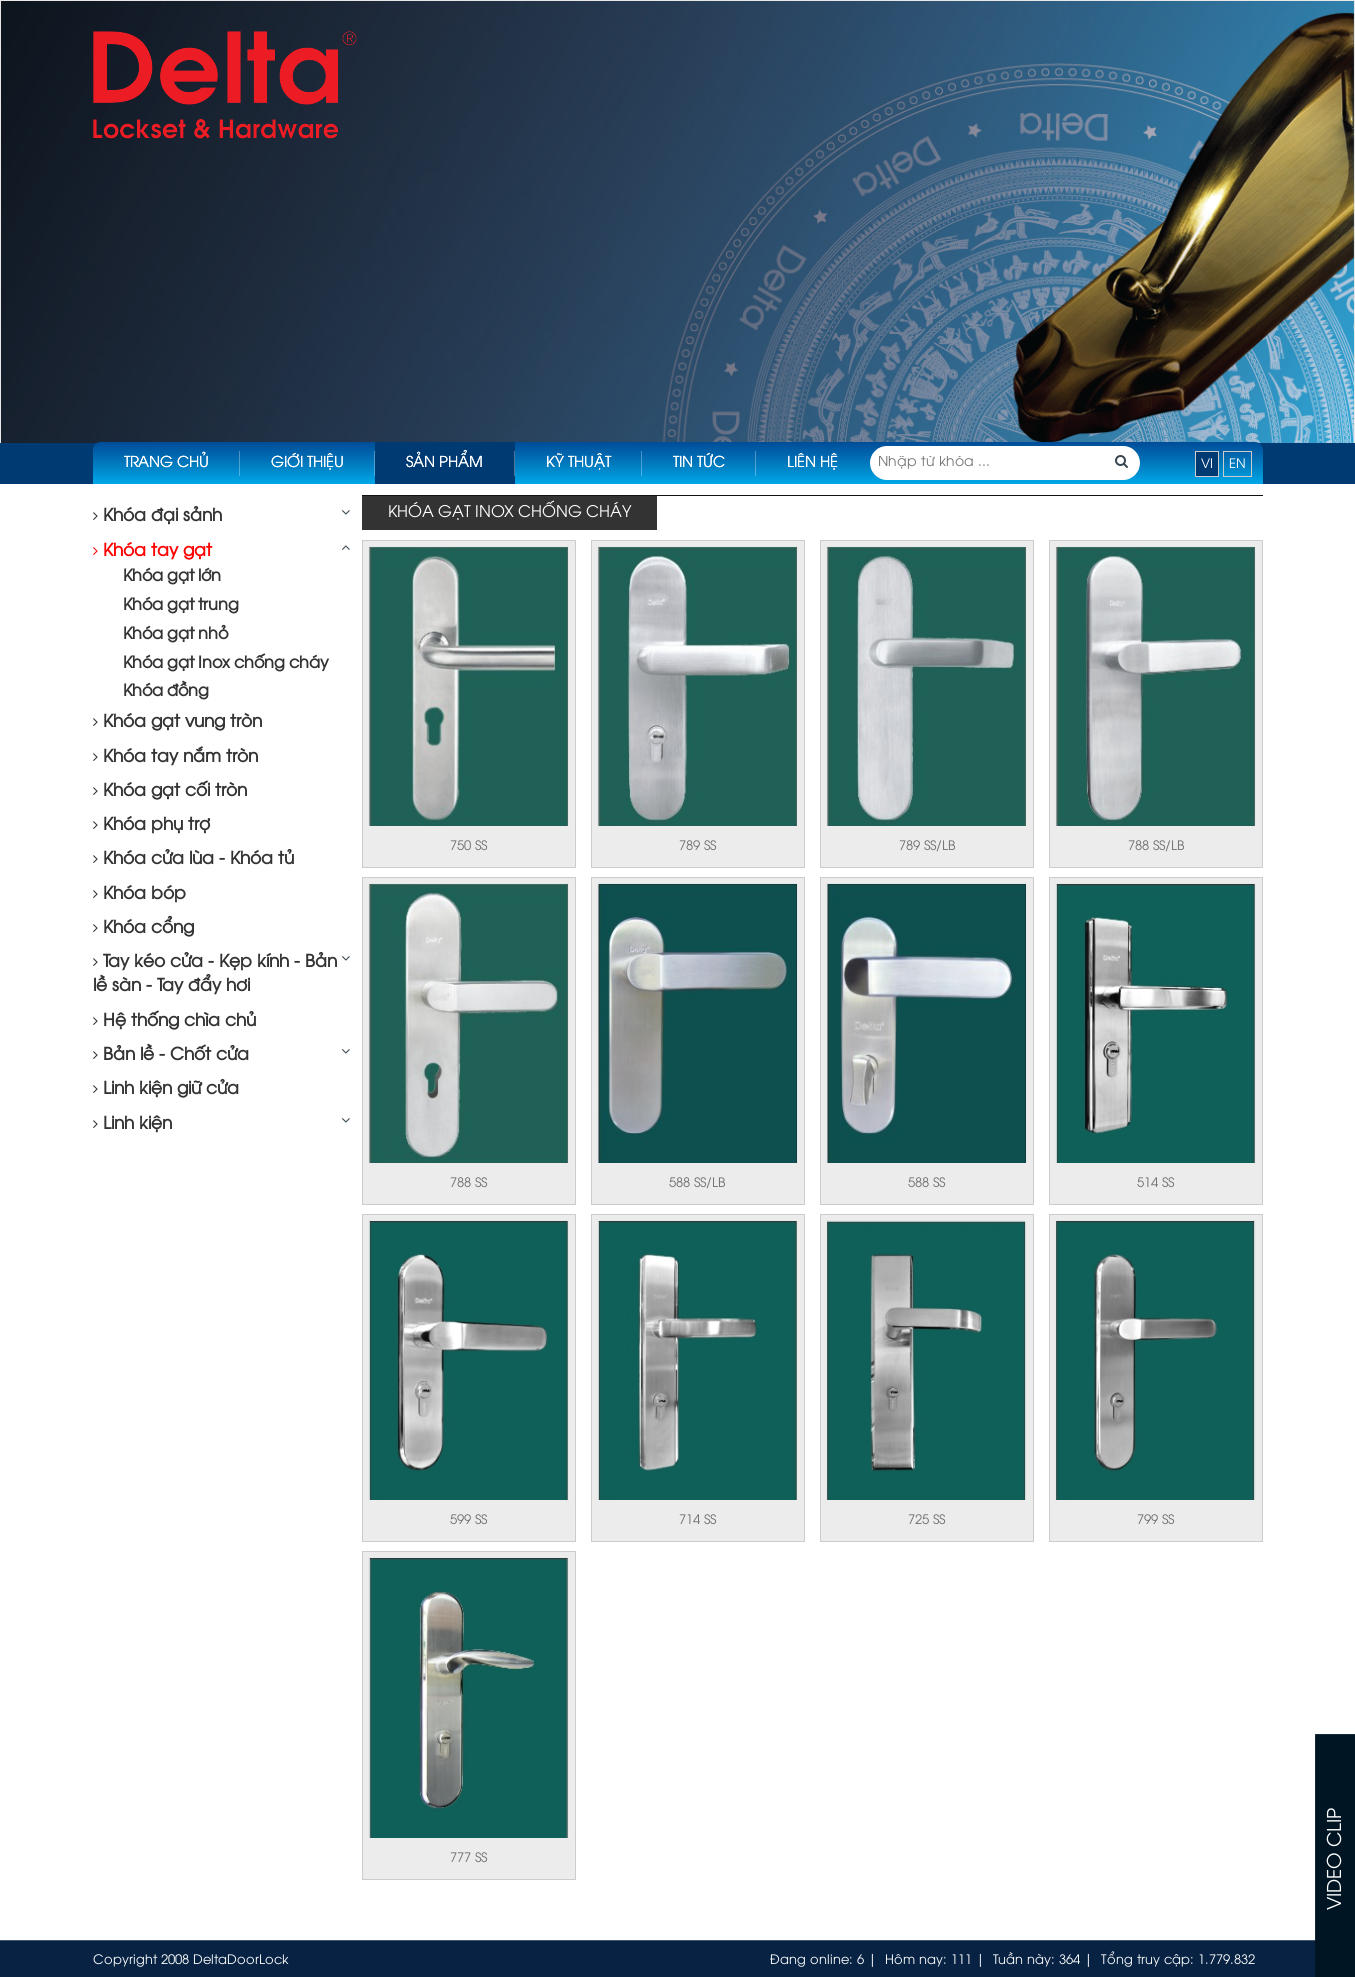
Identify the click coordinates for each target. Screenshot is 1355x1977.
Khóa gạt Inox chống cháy (226, 663)
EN (1237, 464)
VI (1207, 464)
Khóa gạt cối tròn (170, 791)
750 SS (468, 846)
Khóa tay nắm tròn (175, 757)
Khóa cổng (143, 928)
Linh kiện (132, 1124)
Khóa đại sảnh (157, 516)
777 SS (468, 1858)
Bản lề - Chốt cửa (171, 1055)
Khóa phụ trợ (151, 825)
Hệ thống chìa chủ (174, 1021)
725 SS (926, 1520)
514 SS (1155, 1183)
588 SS (926, 1183)
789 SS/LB (927, 846)
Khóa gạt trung (181, 605)
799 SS (1155, 1520)
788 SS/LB (1156, 846)
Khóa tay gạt (152, 551)
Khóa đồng (166, 691)
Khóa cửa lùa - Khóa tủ (193, 859)
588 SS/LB (697, 1183)
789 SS (697, 846)
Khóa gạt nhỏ (175, 634)
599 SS (468, 1520)
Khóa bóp (139, 894)
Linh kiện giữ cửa (166, 1089)
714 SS (697, 1520)
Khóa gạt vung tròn (177, 722)
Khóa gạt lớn (172, 576)
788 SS (468, 1183)
